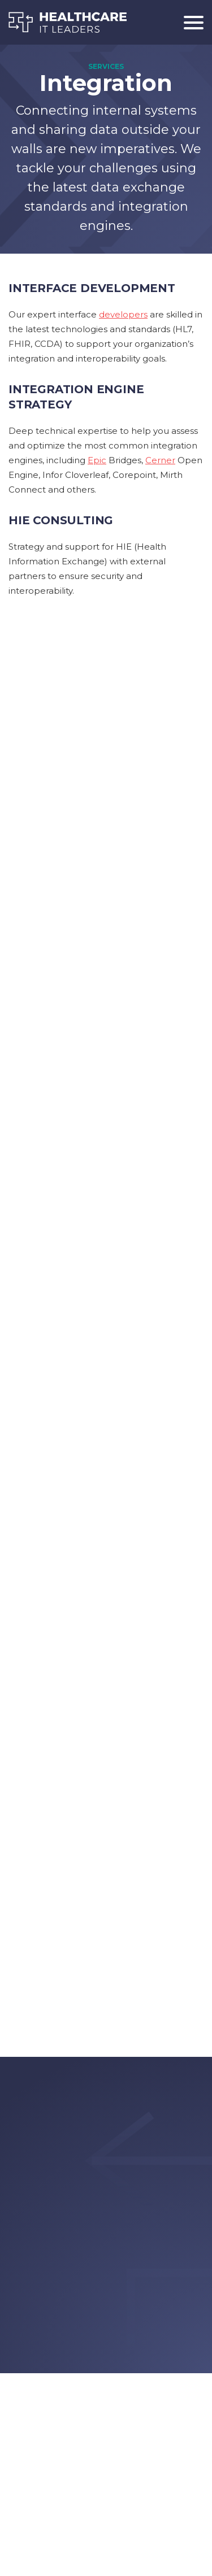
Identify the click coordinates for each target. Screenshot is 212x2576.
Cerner (160, 460)
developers (123, 314)
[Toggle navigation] (189, 22)
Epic (97, 460)
